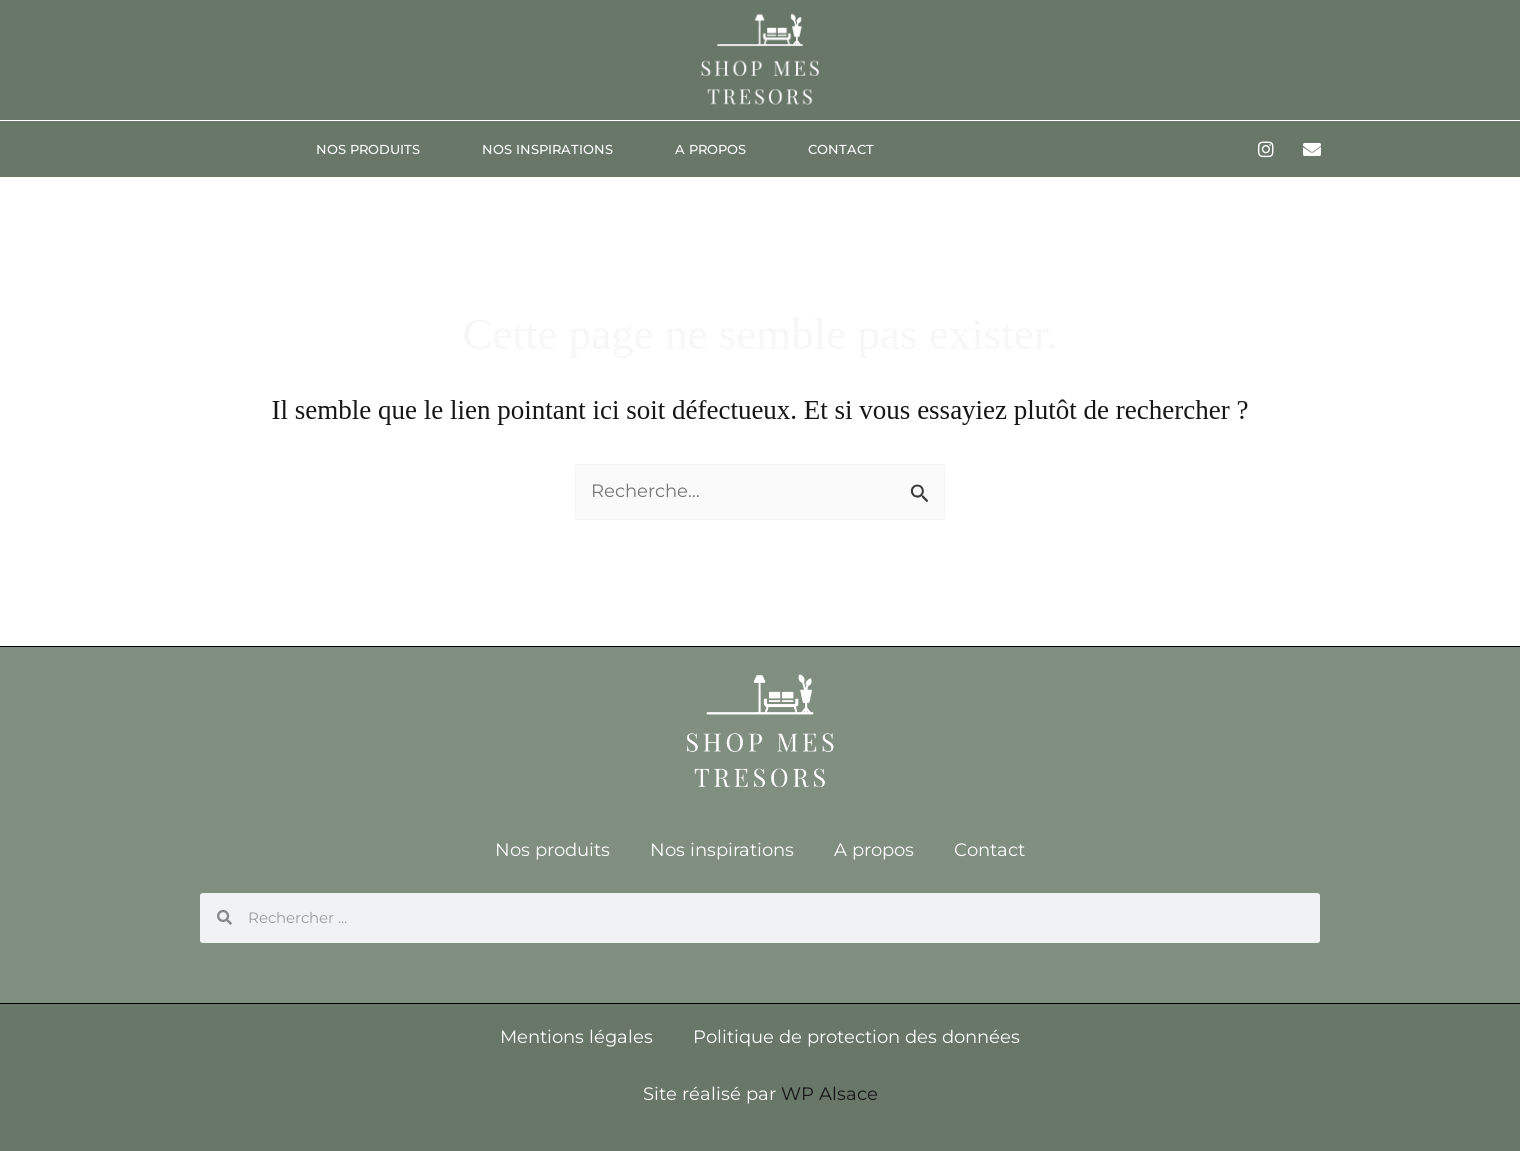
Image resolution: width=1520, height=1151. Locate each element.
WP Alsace (829, 1094)
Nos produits (368, 149)
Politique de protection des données (856, 1037)
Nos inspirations (547, 149)
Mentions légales (576, 1037)
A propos (710, 149)
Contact (841, 149)
